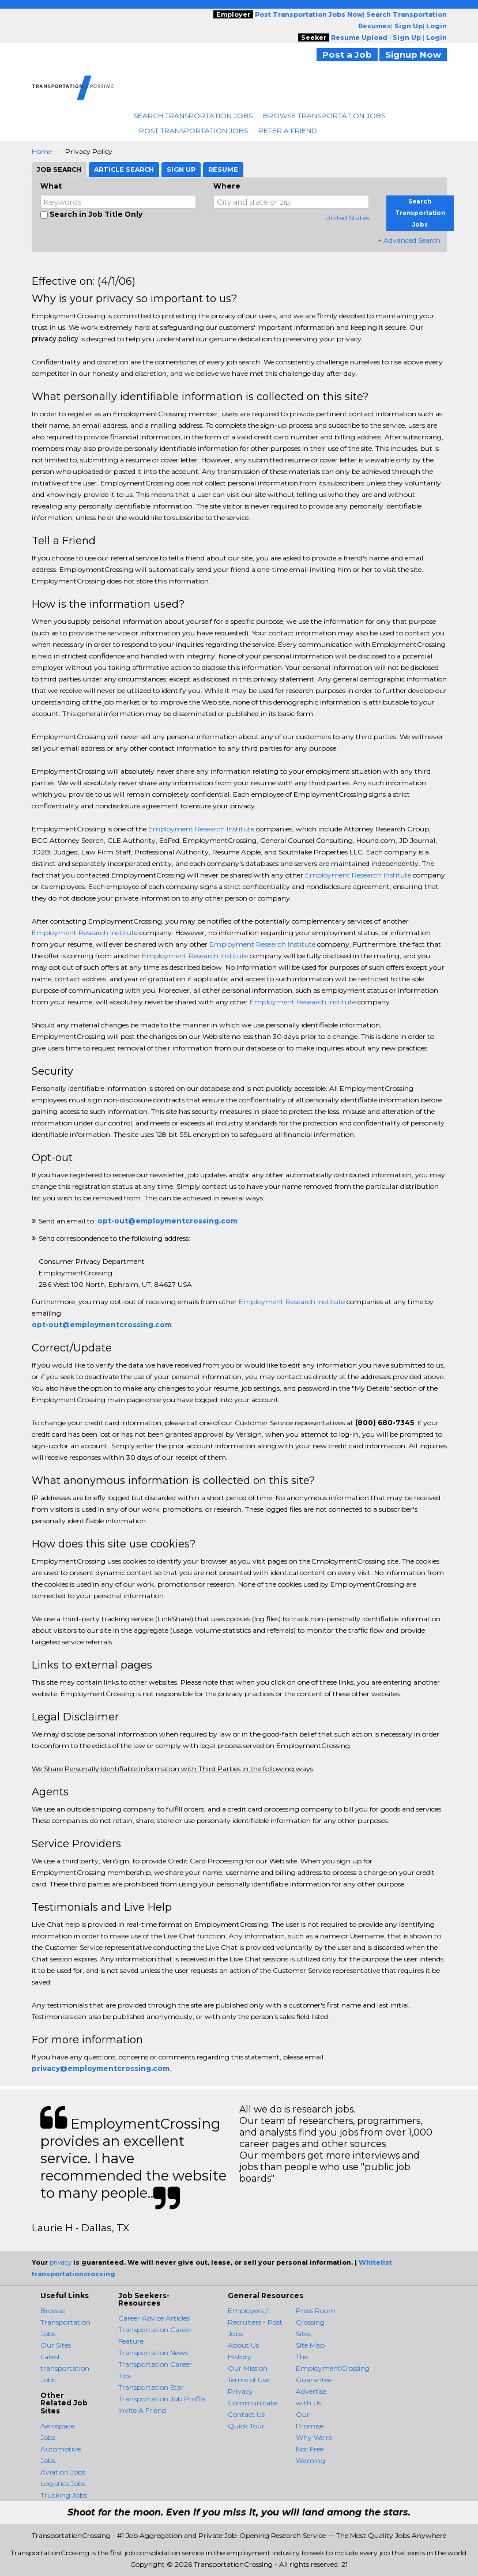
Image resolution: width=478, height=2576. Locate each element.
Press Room (316, 2310)
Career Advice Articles (154, 2318)
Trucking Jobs (63, 2495)
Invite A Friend (142, 2410)
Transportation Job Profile (161, 2398)
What (51, 186)
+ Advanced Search (409, 240)
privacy (60, 2262)
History (239, 2356)
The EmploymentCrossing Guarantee (333, 2368)
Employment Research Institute (201, 828)
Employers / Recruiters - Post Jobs (255, 2322)
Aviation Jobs (62, 2472)
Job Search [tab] (59, 169)
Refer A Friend (287, 130)
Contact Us (246, 2414)
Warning (310, 2460)
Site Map (310, 2345)
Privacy (240, 2391)
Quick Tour (246, 2425)
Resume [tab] (223, 169)
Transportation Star (151, 2387)
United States (347, 217)
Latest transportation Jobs (64, 2368)
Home (42, 151)
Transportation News (153, 2352)
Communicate (252, 2402)
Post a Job (347, 54)
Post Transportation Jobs (193, 130)
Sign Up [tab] (181, 169)
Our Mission (248, 2368)
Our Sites (55, 2345)
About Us (243, 2345)
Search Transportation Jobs (193, 115)
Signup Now (413, 54)
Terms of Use (248, 2379)
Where (226, 186)
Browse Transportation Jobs (324, 115)
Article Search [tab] (124, 169)
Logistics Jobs (62, 2483)
